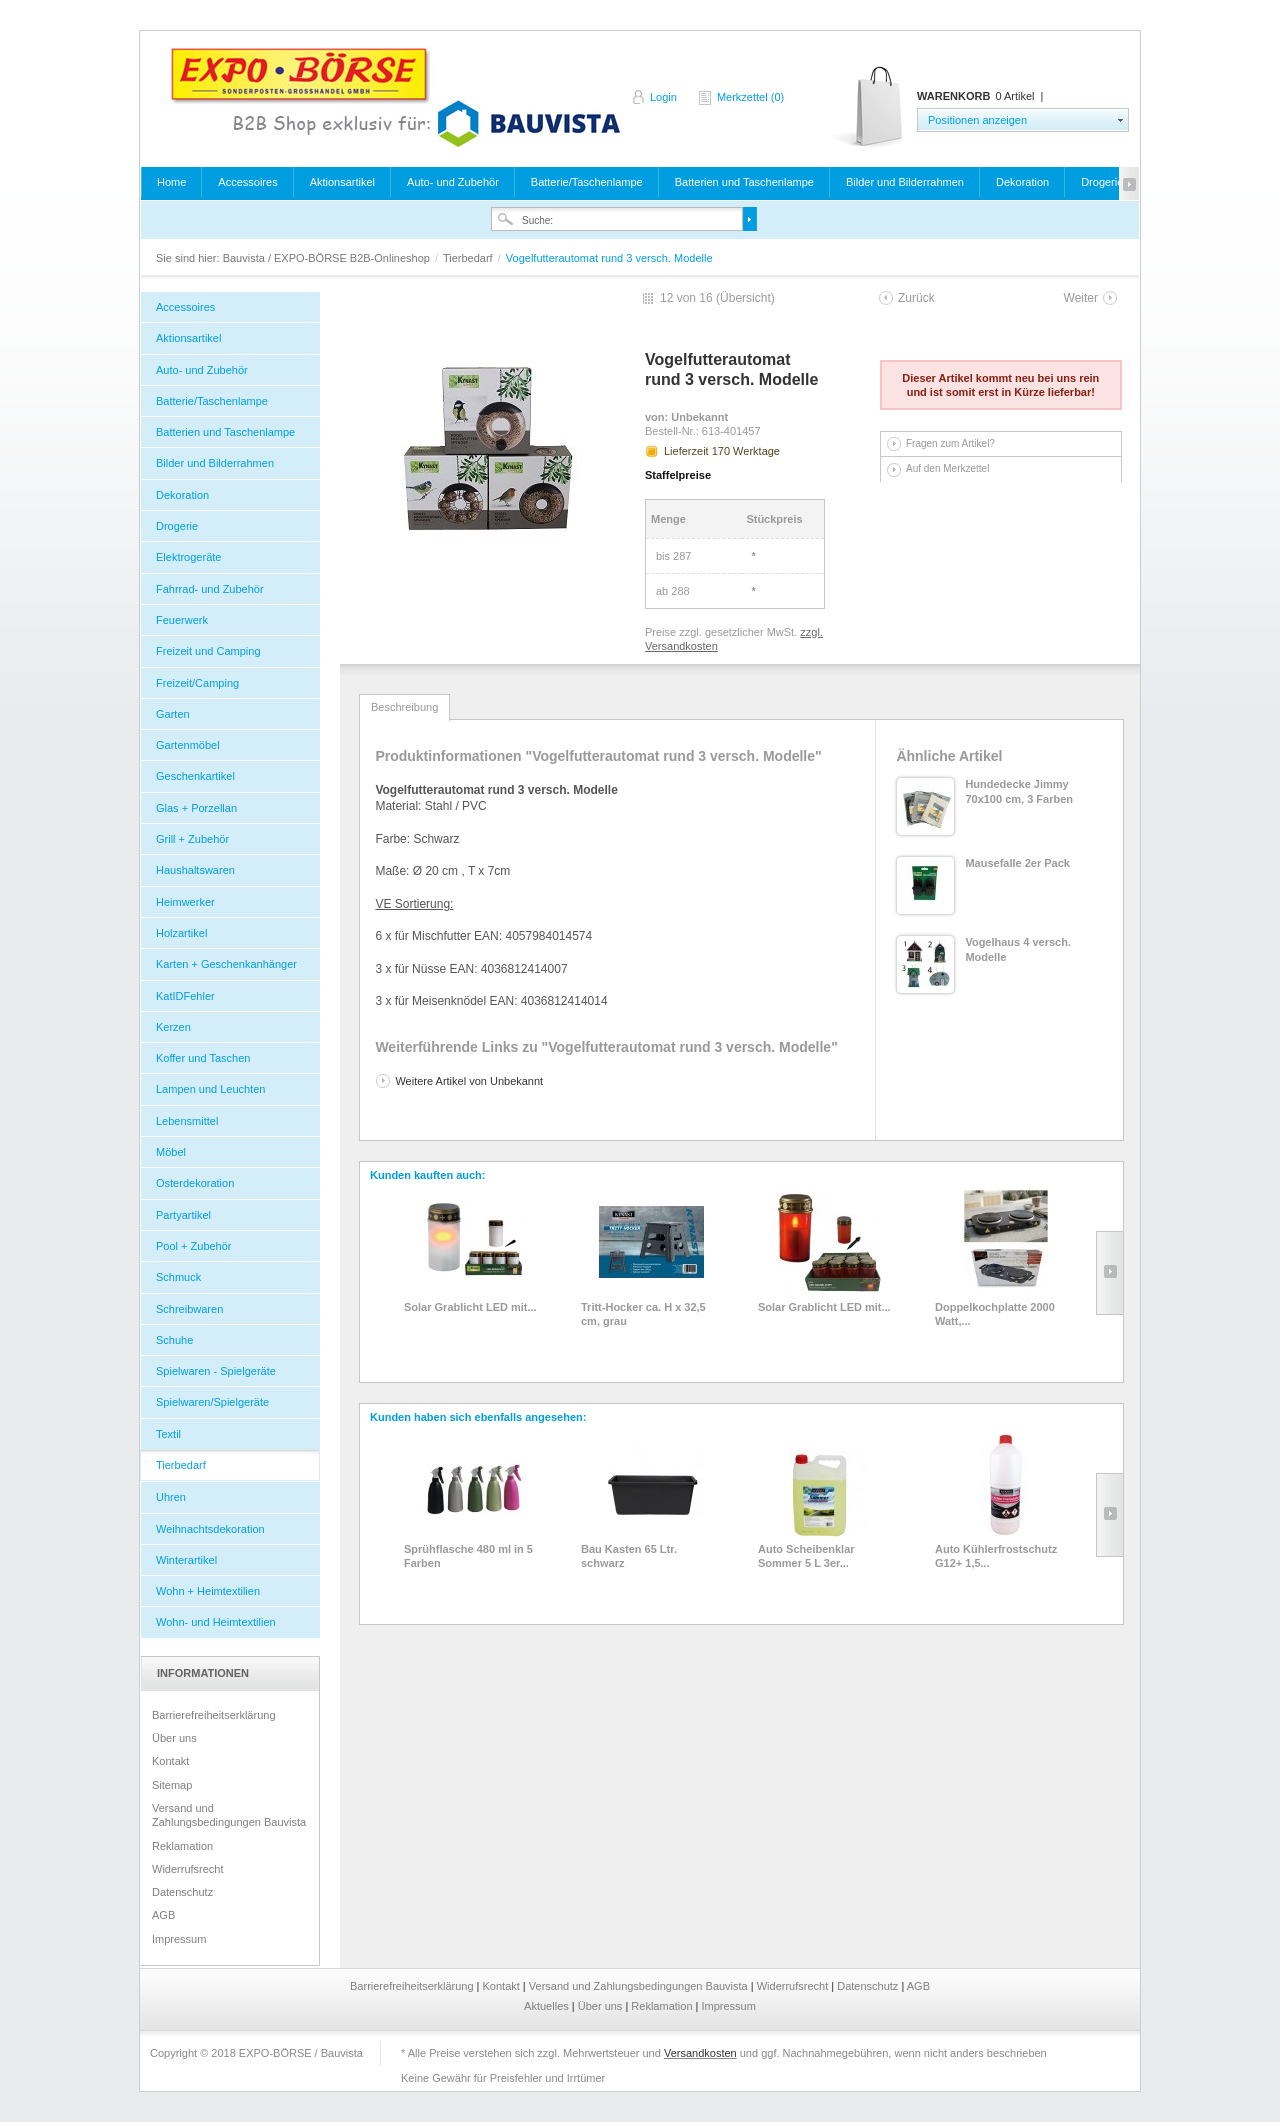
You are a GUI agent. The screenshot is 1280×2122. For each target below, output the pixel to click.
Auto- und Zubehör (453, 182)
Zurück (916, 298)
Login (663, 97)
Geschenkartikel (195, 776)
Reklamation (182, 1846)
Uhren (171, 1497)
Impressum (179, 1939)
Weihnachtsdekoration (210, 1529)
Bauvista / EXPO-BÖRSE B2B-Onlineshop (395, 97)
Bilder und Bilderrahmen (905, 182)
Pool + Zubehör (194, 1246)
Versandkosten (700, 2053)
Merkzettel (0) (750, 97)
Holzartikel (181, 933)
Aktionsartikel (342, 182)
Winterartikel (186, 1560)
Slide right (1109, 1273)
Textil (168, 1434)
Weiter (1081, 298)
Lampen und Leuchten (210, 1089)
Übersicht (745, 298)
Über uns (174, 1738)
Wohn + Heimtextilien (208, 1591)
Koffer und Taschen (203, 1058)
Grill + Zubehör (192, 839)
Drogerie (1102, 182)
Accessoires (247, 182)
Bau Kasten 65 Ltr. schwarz (629, 1556)
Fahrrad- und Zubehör (210, 589)
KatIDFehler (185, 996)
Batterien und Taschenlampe (744, 182)
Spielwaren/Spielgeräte (212, 1402)
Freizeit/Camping (197, 683)
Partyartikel (183, 1215)
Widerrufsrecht (188, 1869)
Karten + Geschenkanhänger (226, 964)
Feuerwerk (182, 620)
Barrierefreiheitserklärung (214, 1715)
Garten (173, 714)
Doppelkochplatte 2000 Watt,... (995, 1314)
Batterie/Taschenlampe (587, 182)
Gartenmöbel (188, 745)
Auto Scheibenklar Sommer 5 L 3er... (806, 1556)
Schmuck (178, 1277)
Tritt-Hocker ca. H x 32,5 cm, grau (643, 1314)
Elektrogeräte (188, 557)
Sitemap (172, 1785)
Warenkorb (868, 107)
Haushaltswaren (195, 870)
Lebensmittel (187, 1121)
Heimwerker (185, 902)
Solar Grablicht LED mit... (470, 1307)
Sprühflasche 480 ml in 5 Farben (468, 1556)
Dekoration (1022, 182)
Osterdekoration (195, 1183)
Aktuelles (548, 2006)
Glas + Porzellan (196, 808)
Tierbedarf (469, 258)
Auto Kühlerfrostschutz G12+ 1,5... (996, 1556)
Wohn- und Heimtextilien (216, 1622)
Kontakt (170, 1761)
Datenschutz (182, 1892)
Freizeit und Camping (208, 651)
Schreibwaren (189, 1309)
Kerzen (173, 1027)
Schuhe (174, 1340)
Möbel (171, 1152)
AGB (163, 1915)
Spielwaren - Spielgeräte (216, 1371)
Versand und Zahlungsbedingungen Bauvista (229, 1815)
